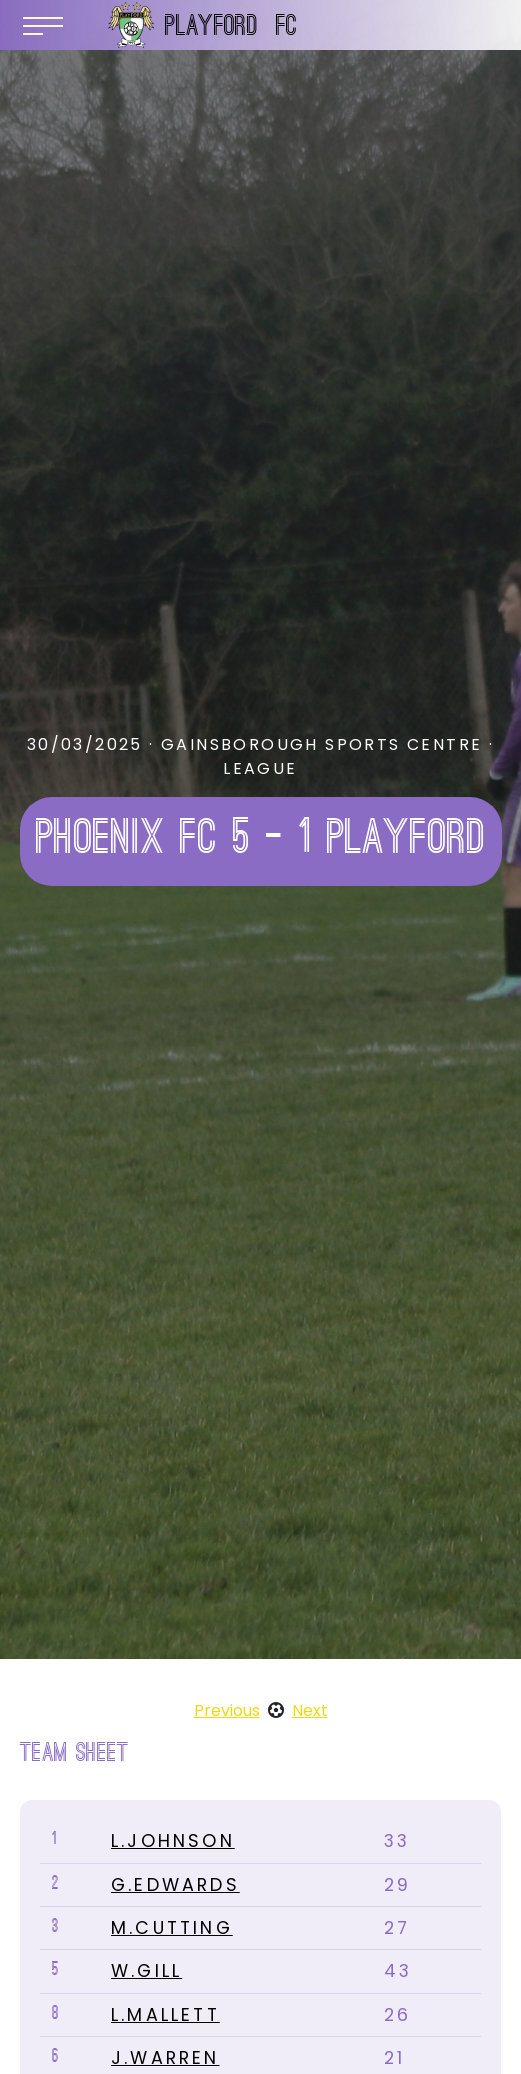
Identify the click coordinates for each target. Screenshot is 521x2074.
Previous (227, 1710)
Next (310, 1710)
